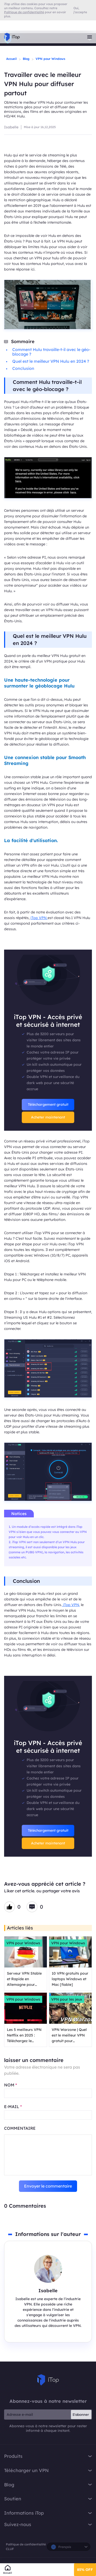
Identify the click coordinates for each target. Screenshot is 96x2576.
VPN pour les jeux (66, 1999)
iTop (48, 2379)
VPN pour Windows (50, 59)
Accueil (11, 59)
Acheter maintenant (48, 1117)
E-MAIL (13, 2106)
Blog (26, 59)
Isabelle (11, 127)
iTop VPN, (71, 1604)
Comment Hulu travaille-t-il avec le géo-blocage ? (51, 351)
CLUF (10, 2549)
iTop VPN (39, 917)
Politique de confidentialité (26, 2544)
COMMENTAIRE (20, 2128)
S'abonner (80, 2414)
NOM (10, 2084)
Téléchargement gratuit (48, 1104)
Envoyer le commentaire (48, 2186)
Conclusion (23, 368)
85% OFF (85, 2569)
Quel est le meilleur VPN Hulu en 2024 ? (50, 361)
